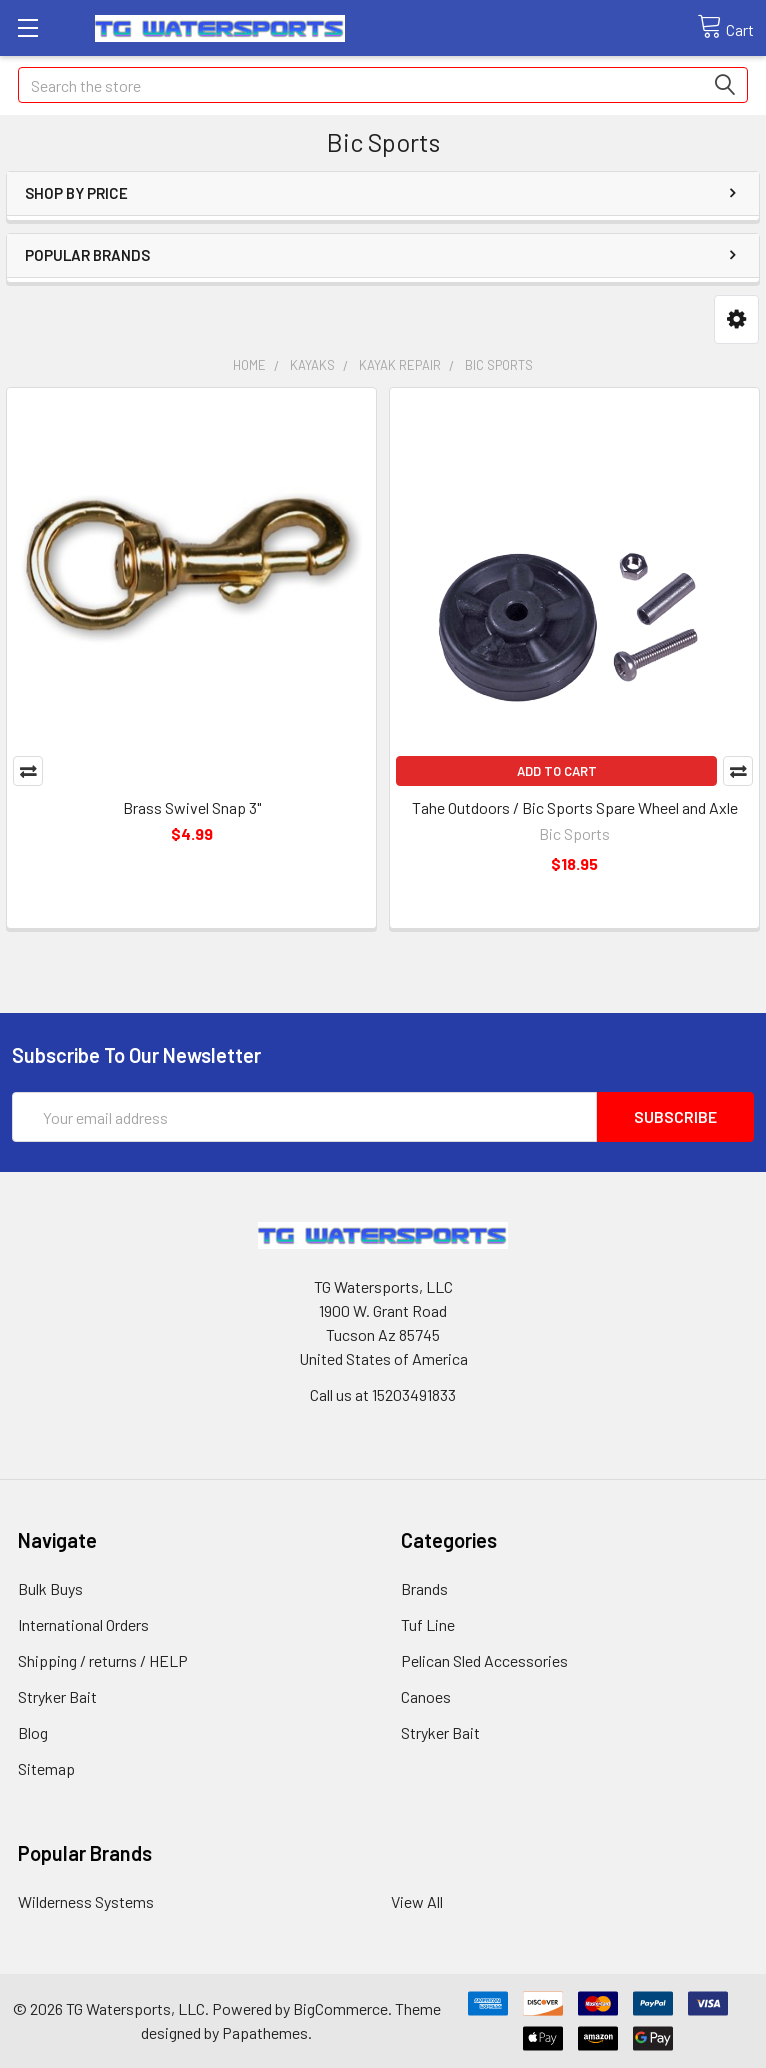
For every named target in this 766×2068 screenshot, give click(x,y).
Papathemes (265, 2032)
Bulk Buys (50, 1588)
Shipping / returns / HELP (103, 1660)
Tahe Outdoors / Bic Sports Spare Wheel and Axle (575, 807)
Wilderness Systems (86, 1901)
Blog (33, 1732)
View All (417, 1901)
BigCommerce (340, 2008)
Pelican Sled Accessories (484, 1660)
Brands (424, 1588)
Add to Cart (557, 771)
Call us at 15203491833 (383, 1394)
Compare (28, 771)
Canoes (426, 1696)
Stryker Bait (57, 1696)
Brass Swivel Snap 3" (192, 807)
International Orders (83, 1624)
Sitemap (46, 1768)
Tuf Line (428, 1624)
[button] (736, 319)
